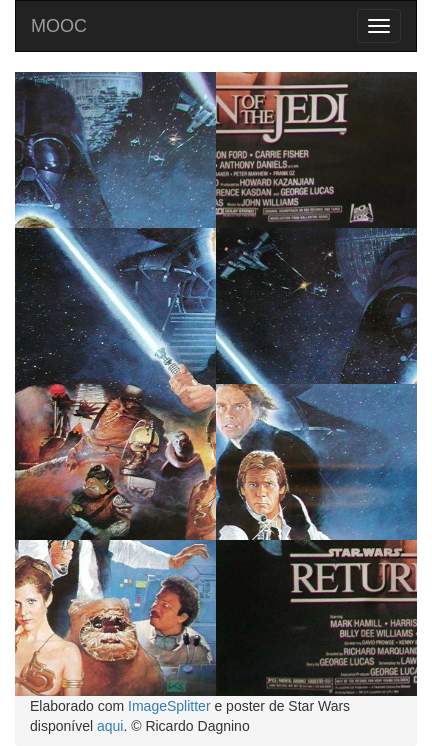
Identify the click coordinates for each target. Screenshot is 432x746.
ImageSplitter (169, 706)
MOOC (59, 26)
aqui (110, 726)
